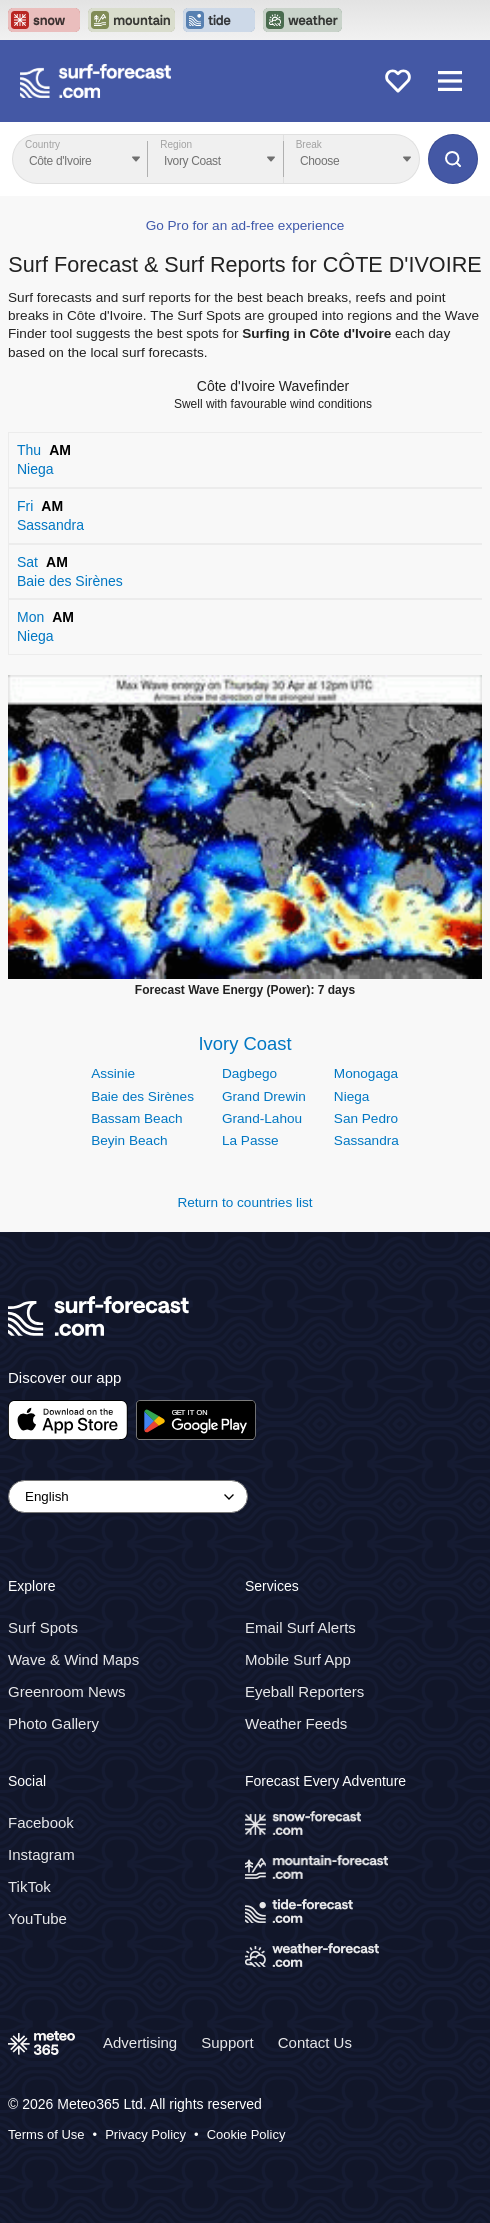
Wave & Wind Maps (73, 1659)
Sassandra (366, 1140)
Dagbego (249, 1073)
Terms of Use (46, 2134)
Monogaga (366, 1073)
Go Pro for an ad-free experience (245, 225)
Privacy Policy (145, 2134)
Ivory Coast (244, 1043)
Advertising (140, 2042)
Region (176, 144)
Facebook (41, 1822)
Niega (352, 1096)
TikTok (29, 1886)
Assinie (113, 1073)
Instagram (41, 1854)
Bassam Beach (136, 1118)
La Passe (250, 1140)
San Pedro (366, 1118)
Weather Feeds (296, 1723)
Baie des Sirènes (142, 1096)
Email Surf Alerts (300, 1627)
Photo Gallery (53, 1723)
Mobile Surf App (298, 1659)
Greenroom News (67, 1691)
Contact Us (315, 2042)
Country (42, 144)
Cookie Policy (246, 2134)
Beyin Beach (129, 1140)
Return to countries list (244, 1202)
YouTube (37, 1918)
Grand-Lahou (262, 1118)
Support (227, 2042)
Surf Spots (43, 1627)
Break (309, 144)
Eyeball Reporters (304, 1691)
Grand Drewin (264, 1096)
